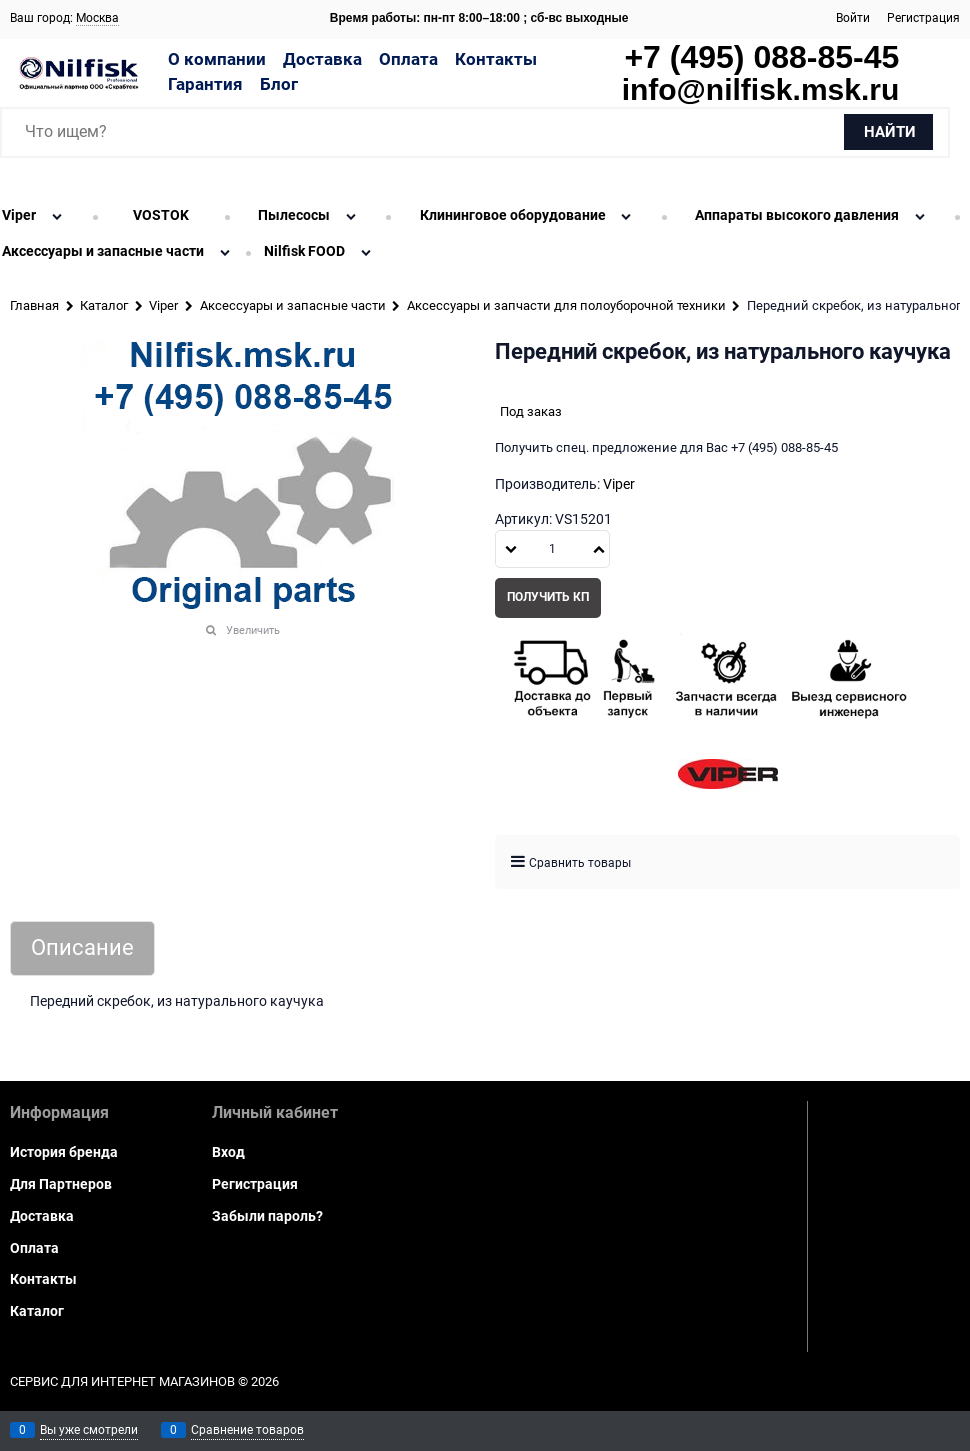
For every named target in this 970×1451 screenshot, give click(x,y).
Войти (853, 18)
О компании (217, 59)
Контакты (496, 59)
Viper (619, 484)
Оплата (408, 59)
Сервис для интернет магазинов (122, 1381)
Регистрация (923, 18)
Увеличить (253, 630)
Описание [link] (82, 948)
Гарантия (205, 84)
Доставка (322, 59)
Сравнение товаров (247, 1430)
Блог (279, 84)
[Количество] (552, 549)
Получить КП (548, 597)
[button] (599, 549)
